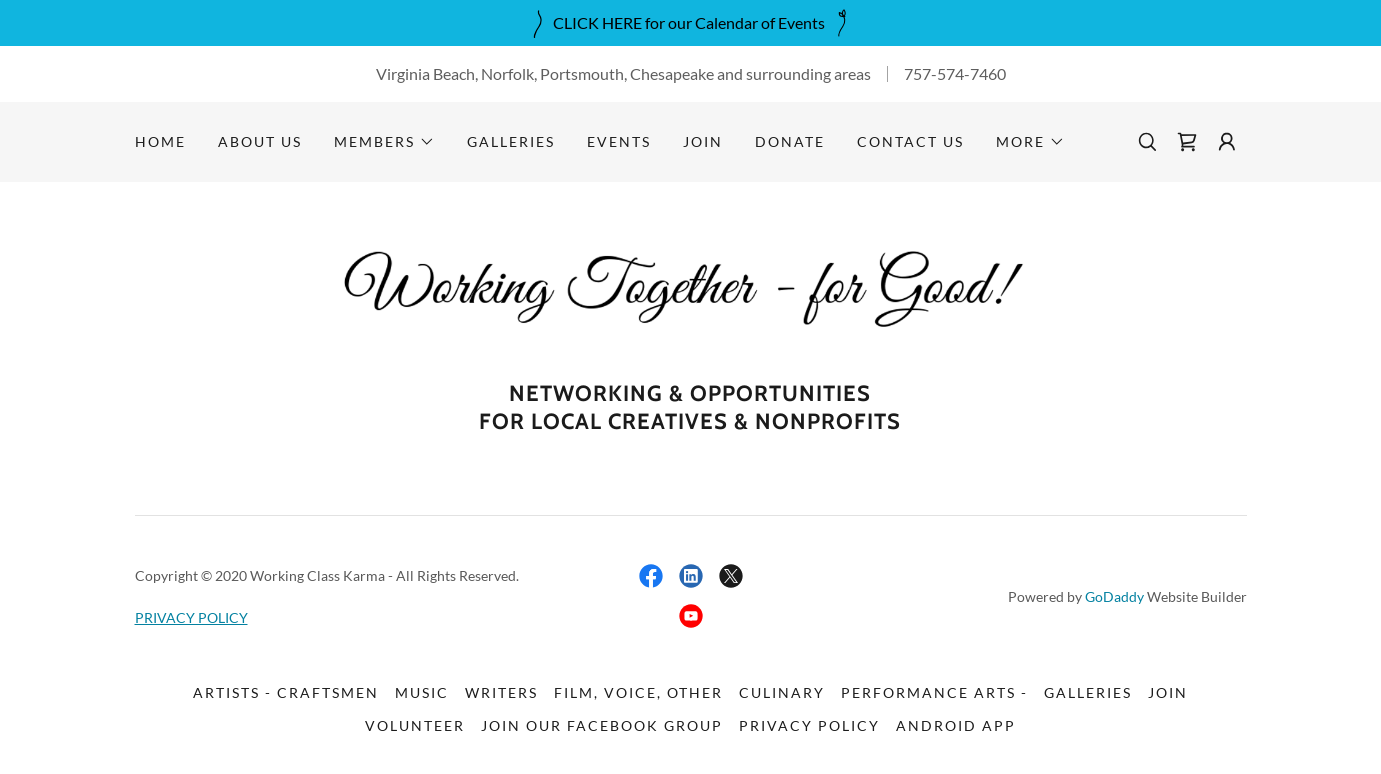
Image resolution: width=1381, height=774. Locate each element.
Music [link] (422, 692)
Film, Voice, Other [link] (638, 692)
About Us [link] (260, 141)
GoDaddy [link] (1114, 596)
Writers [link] (501, 692)
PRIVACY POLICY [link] (809, 725)
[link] (1187, 142)
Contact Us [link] (910, 141)
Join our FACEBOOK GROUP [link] (602, 725)
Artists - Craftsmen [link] (286, 692)
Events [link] (619, 141)
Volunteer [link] (415, 725)
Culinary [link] (782, 692)
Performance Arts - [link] (934, 692)
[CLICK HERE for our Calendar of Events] (690, 23)
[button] (384, 142)
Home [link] (160, 141)
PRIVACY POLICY (191, 617)
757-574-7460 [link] (955, 73)
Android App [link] (956, 725)
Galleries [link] (511, 141)
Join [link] (703, 141)
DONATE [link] (790, 141)
